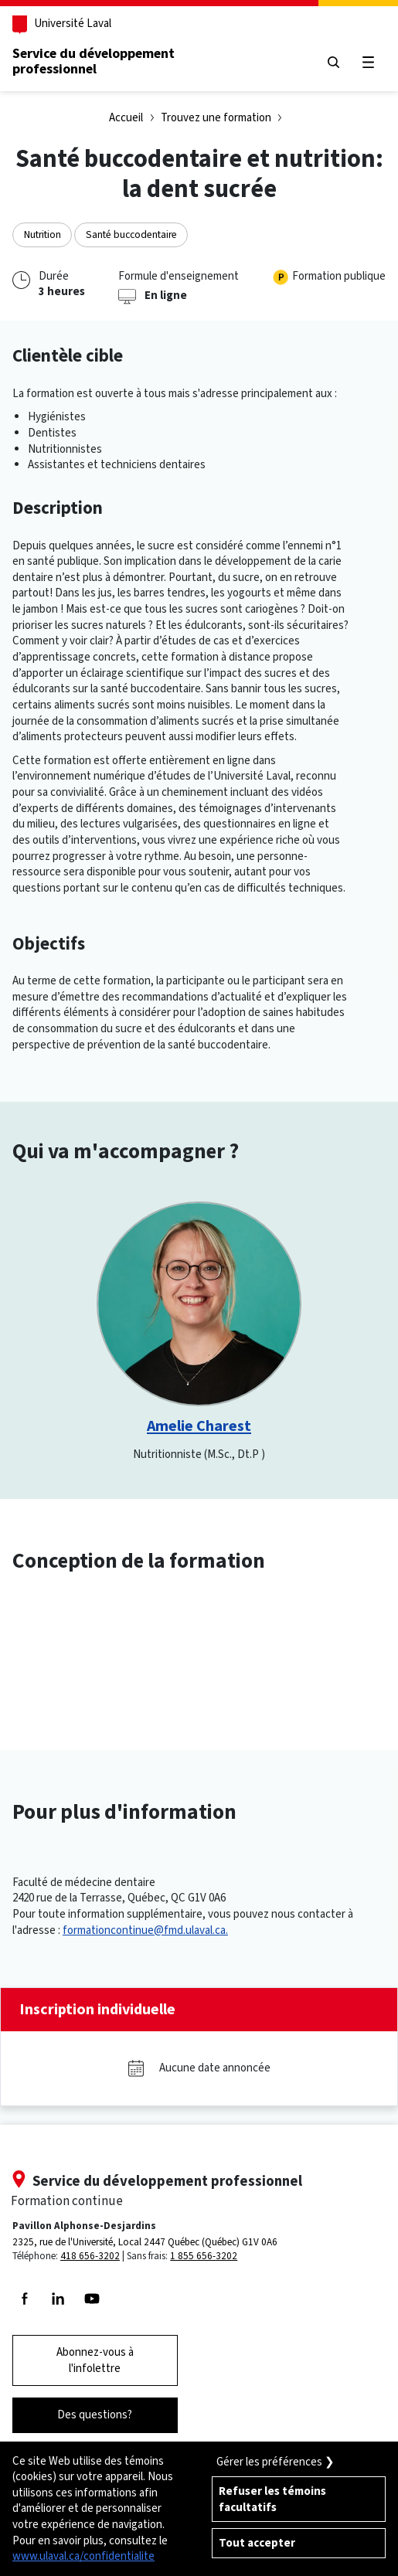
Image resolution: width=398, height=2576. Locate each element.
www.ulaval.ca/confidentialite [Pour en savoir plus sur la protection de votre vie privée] (83, 2556)
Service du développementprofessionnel (93, 61)
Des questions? (94, 2414)
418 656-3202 (90, 2255)
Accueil (126, 117)
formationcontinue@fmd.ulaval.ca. (145, 1930)
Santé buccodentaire (131, 234)
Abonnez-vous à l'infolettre (95, 2360)
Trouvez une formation (216, 117)
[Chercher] (333, 62)
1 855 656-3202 (203, 2255)
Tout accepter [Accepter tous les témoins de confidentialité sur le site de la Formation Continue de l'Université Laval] (257, 2543)
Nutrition (42, 234)
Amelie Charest (199, 1425)
